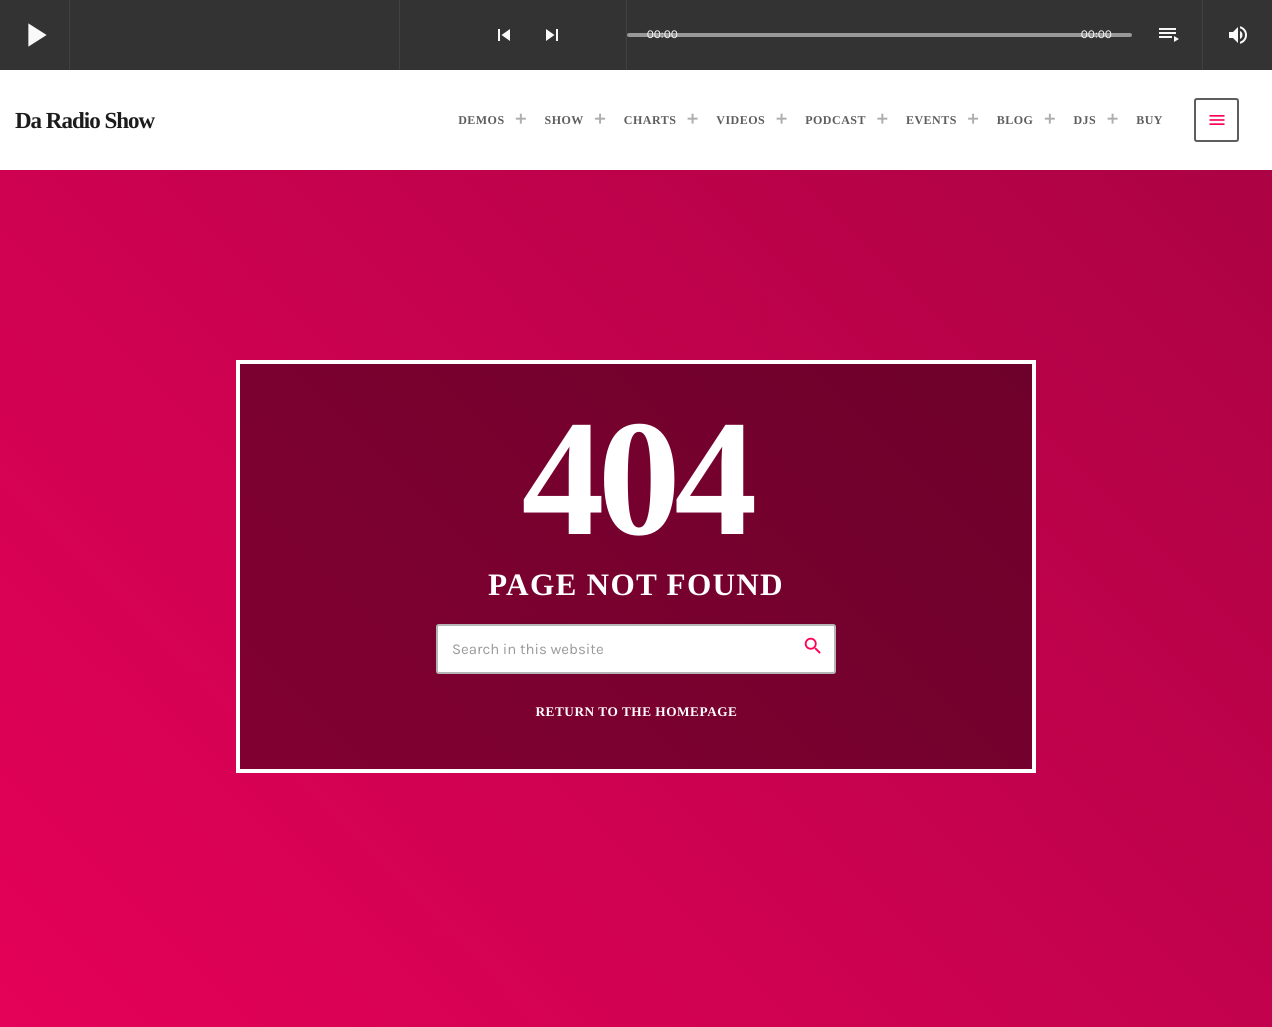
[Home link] (84, 120)
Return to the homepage (637, 711)
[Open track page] (606, 35)
